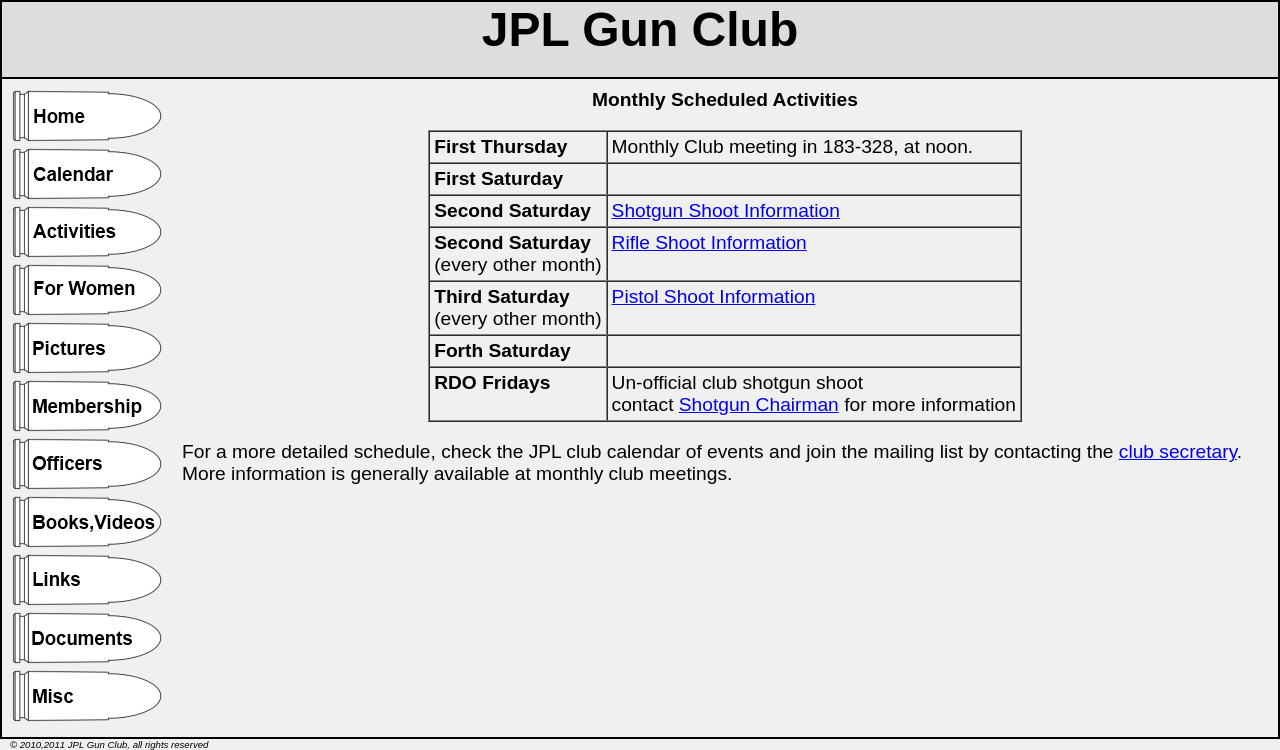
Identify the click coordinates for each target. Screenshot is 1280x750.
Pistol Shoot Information (714, 296)
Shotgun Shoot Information (726, 210)
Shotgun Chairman (759, 404)
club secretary (1178, 451)
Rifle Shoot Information (709, 242)
